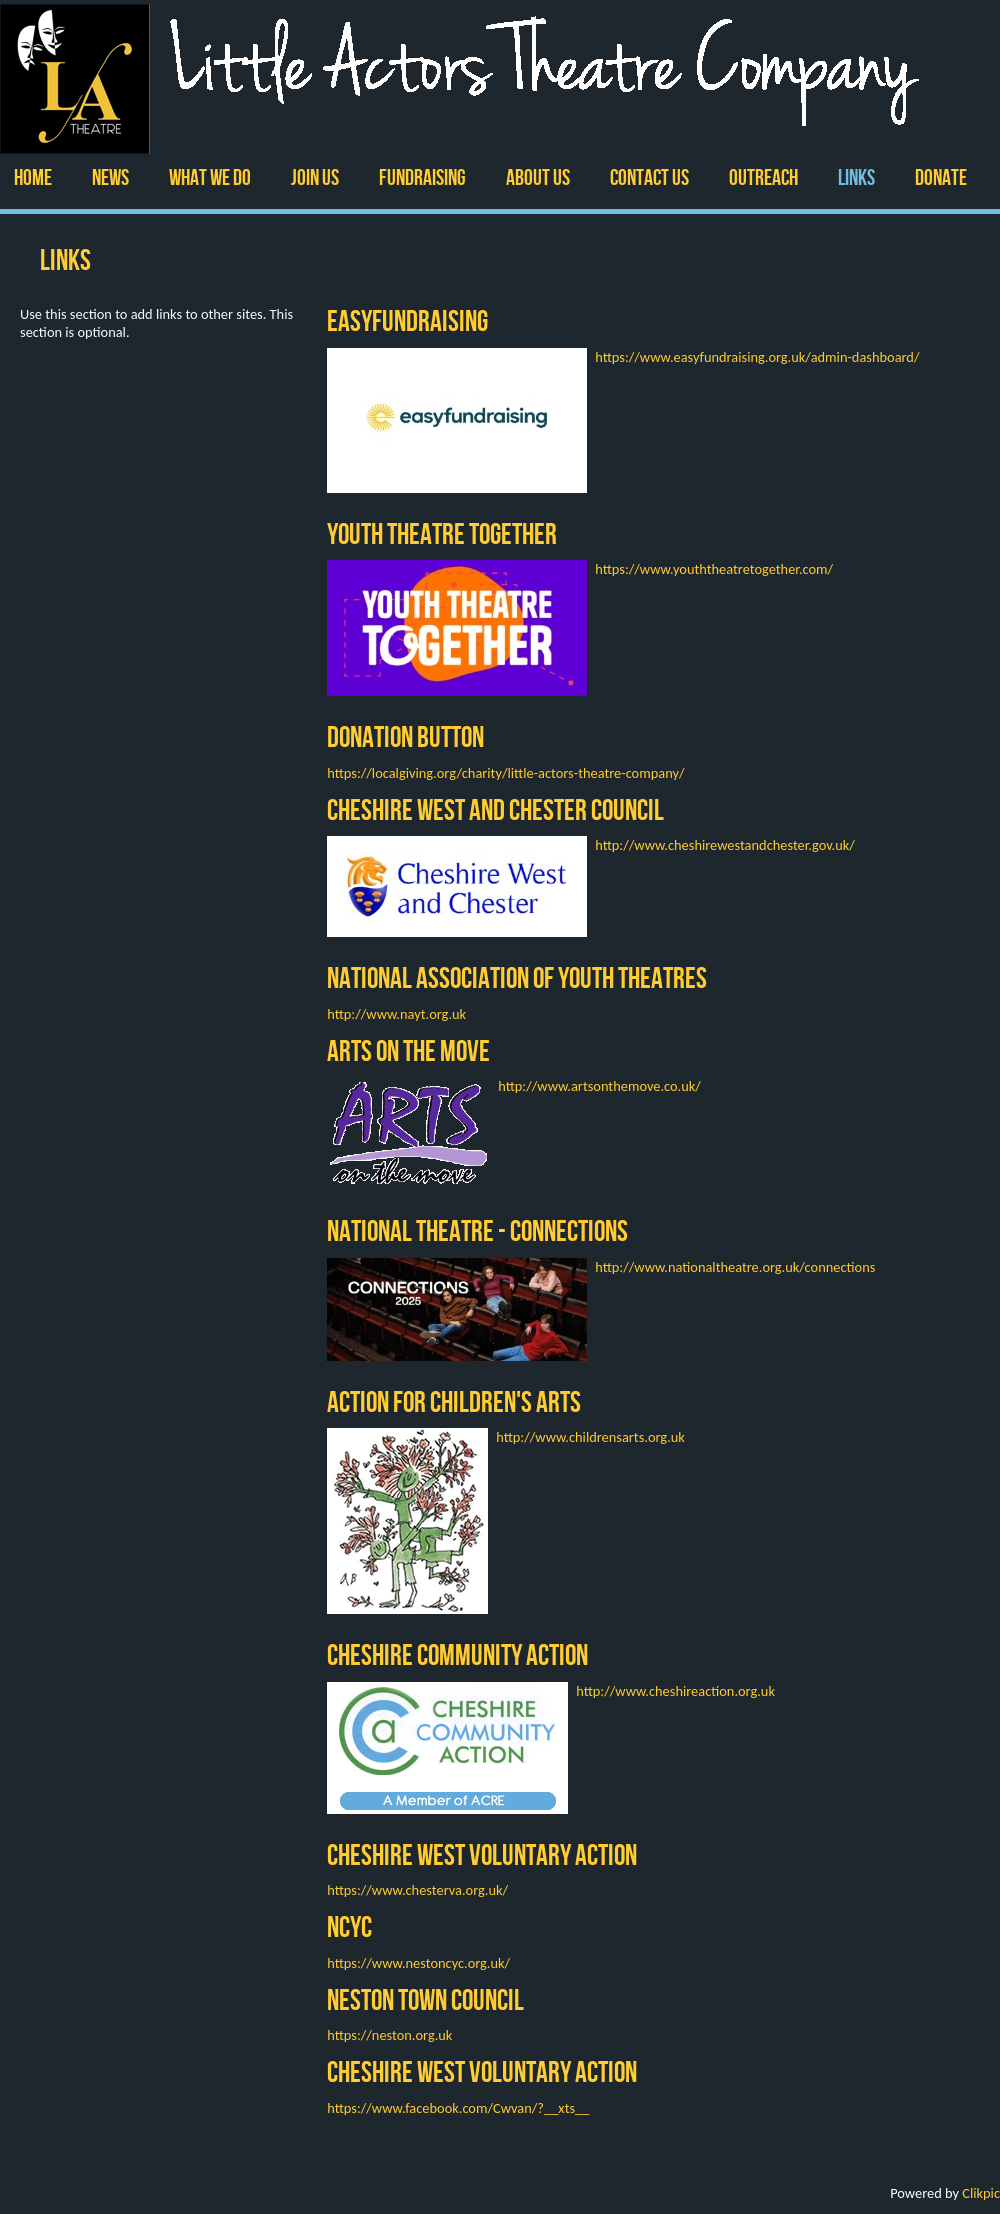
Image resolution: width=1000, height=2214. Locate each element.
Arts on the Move (408, 1050)
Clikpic (981, 2193)
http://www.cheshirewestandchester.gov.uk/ (725, 845)
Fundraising (422, 177)
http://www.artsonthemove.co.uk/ (599, 1086)
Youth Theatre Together (442, 533)
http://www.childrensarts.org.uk (590, 1437)
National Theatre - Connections (477, 1230)
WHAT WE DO (210, 177)
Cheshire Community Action (457, 1654)
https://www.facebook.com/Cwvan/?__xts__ (458, 2108)
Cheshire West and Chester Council (495, 809)
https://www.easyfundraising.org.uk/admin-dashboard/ (757, 357)
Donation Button (405, 736)
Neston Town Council (425, 1999)
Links (856, 177)
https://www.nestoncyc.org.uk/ (418, 1963)
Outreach (763, 177)
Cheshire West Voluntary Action (482, 1854)
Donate (941, 177)
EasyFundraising (407, 320)
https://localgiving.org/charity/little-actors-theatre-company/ (505, 773)
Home (33, 177)
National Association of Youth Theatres (517, 977)
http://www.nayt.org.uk (396, 1014)
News (110, 177)
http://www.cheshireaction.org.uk (675, 1691)
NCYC (349, 1926)
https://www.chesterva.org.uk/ (417, 1890)
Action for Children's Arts (454, 1401)
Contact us (649, 177)
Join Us (315, 177)
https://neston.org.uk (389, 2035)
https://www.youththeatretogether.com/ (714, 569)
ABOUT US (538, 177)
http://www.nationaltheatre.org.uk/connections (735, 1267)
